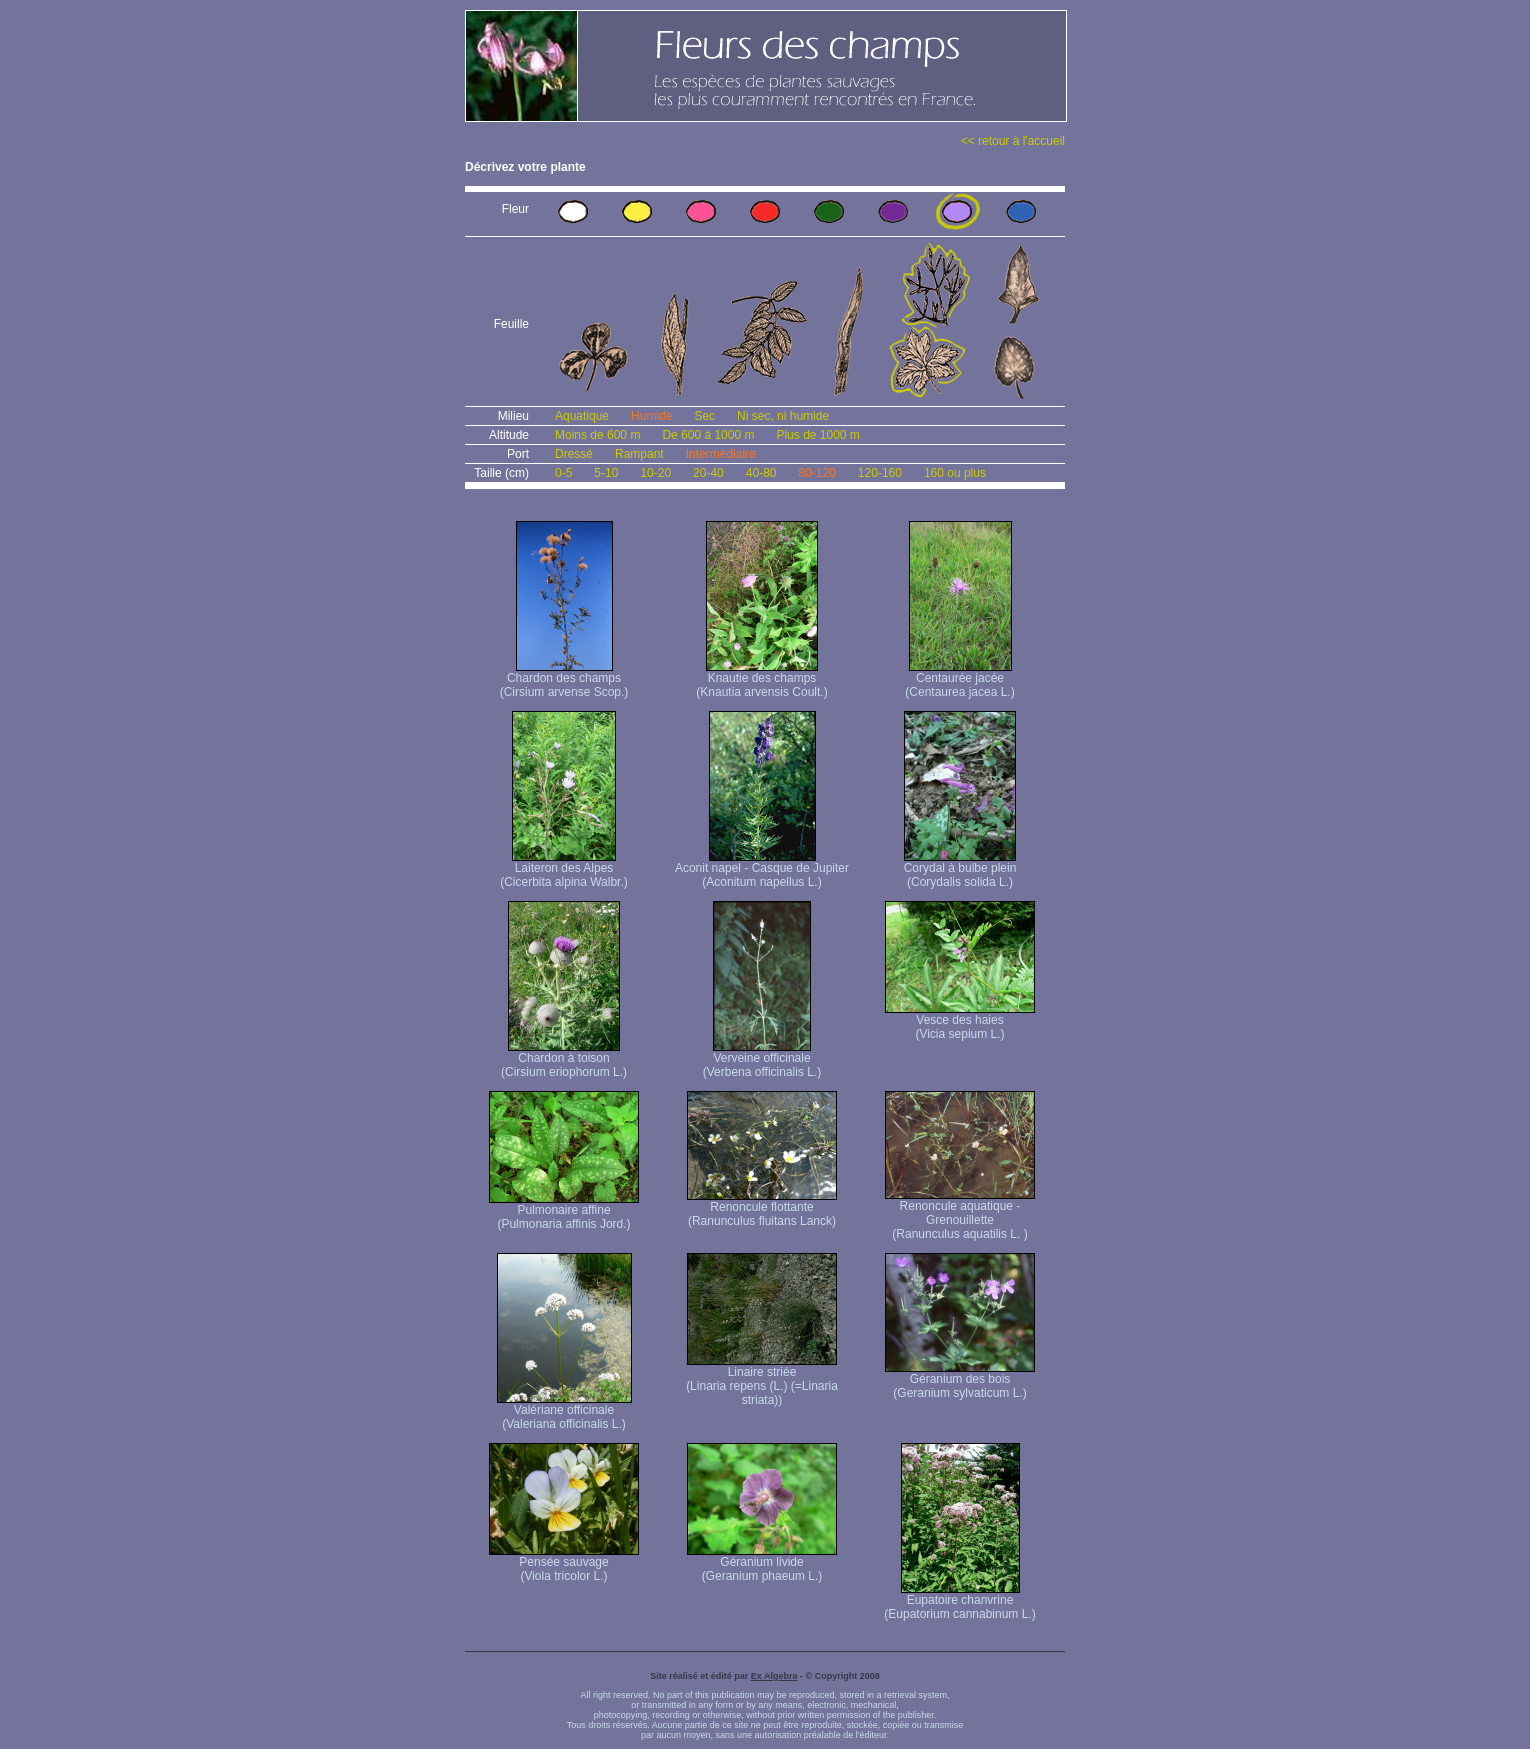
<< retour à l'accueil (1013, 141)
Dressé (574, 454)
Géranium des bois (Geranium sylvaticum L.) (960, 1380)
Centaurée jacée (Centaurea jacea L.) (959, 679)
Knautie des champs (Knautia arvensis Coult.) (761, 679)
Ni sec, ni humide (783, 416)
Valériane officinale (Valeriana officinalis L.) (564, 1411)
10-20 (655, 473)
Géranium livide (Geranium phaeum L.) (762, 1563)
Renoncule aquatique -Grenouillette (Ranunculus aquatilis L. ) (960, 1214)
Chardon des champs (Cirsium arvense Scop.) (564, 679)
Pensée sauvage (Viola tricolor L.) (564, 1563)
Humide (651, 416)
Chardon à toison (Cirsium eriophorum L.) (564, 1059)
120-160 (880, 473)
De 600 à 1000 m (708, 435)
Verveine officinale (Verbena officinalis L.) (762, 1059)
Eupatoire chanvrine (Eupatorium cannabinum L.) (959, 1601)
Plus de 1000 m (817, 435)
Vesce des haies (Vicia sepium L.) (960, 1021)
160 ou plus (955, 473)
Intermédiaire (721, 454)
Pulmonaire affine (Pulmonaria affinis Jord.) (564, 1211)
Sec (704, 416)
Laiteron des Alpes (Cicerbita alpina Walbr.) (564, 869)
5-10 (606, 473)
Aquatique (582, 416)
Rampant (639, 454)
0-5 (563, 473)
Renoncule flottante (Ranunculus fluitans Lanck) (762, 1208)
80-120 (816, 473)
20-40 (708, 473)
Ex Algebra (774, 1676)
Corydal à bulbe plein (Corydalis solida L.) (960, 869)
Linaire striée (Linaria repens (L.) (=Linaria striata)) (762, 1380)
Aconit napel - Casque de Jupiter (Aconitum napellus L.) (762, 869)
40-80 (761, 473)
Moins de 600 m (597, 435)
